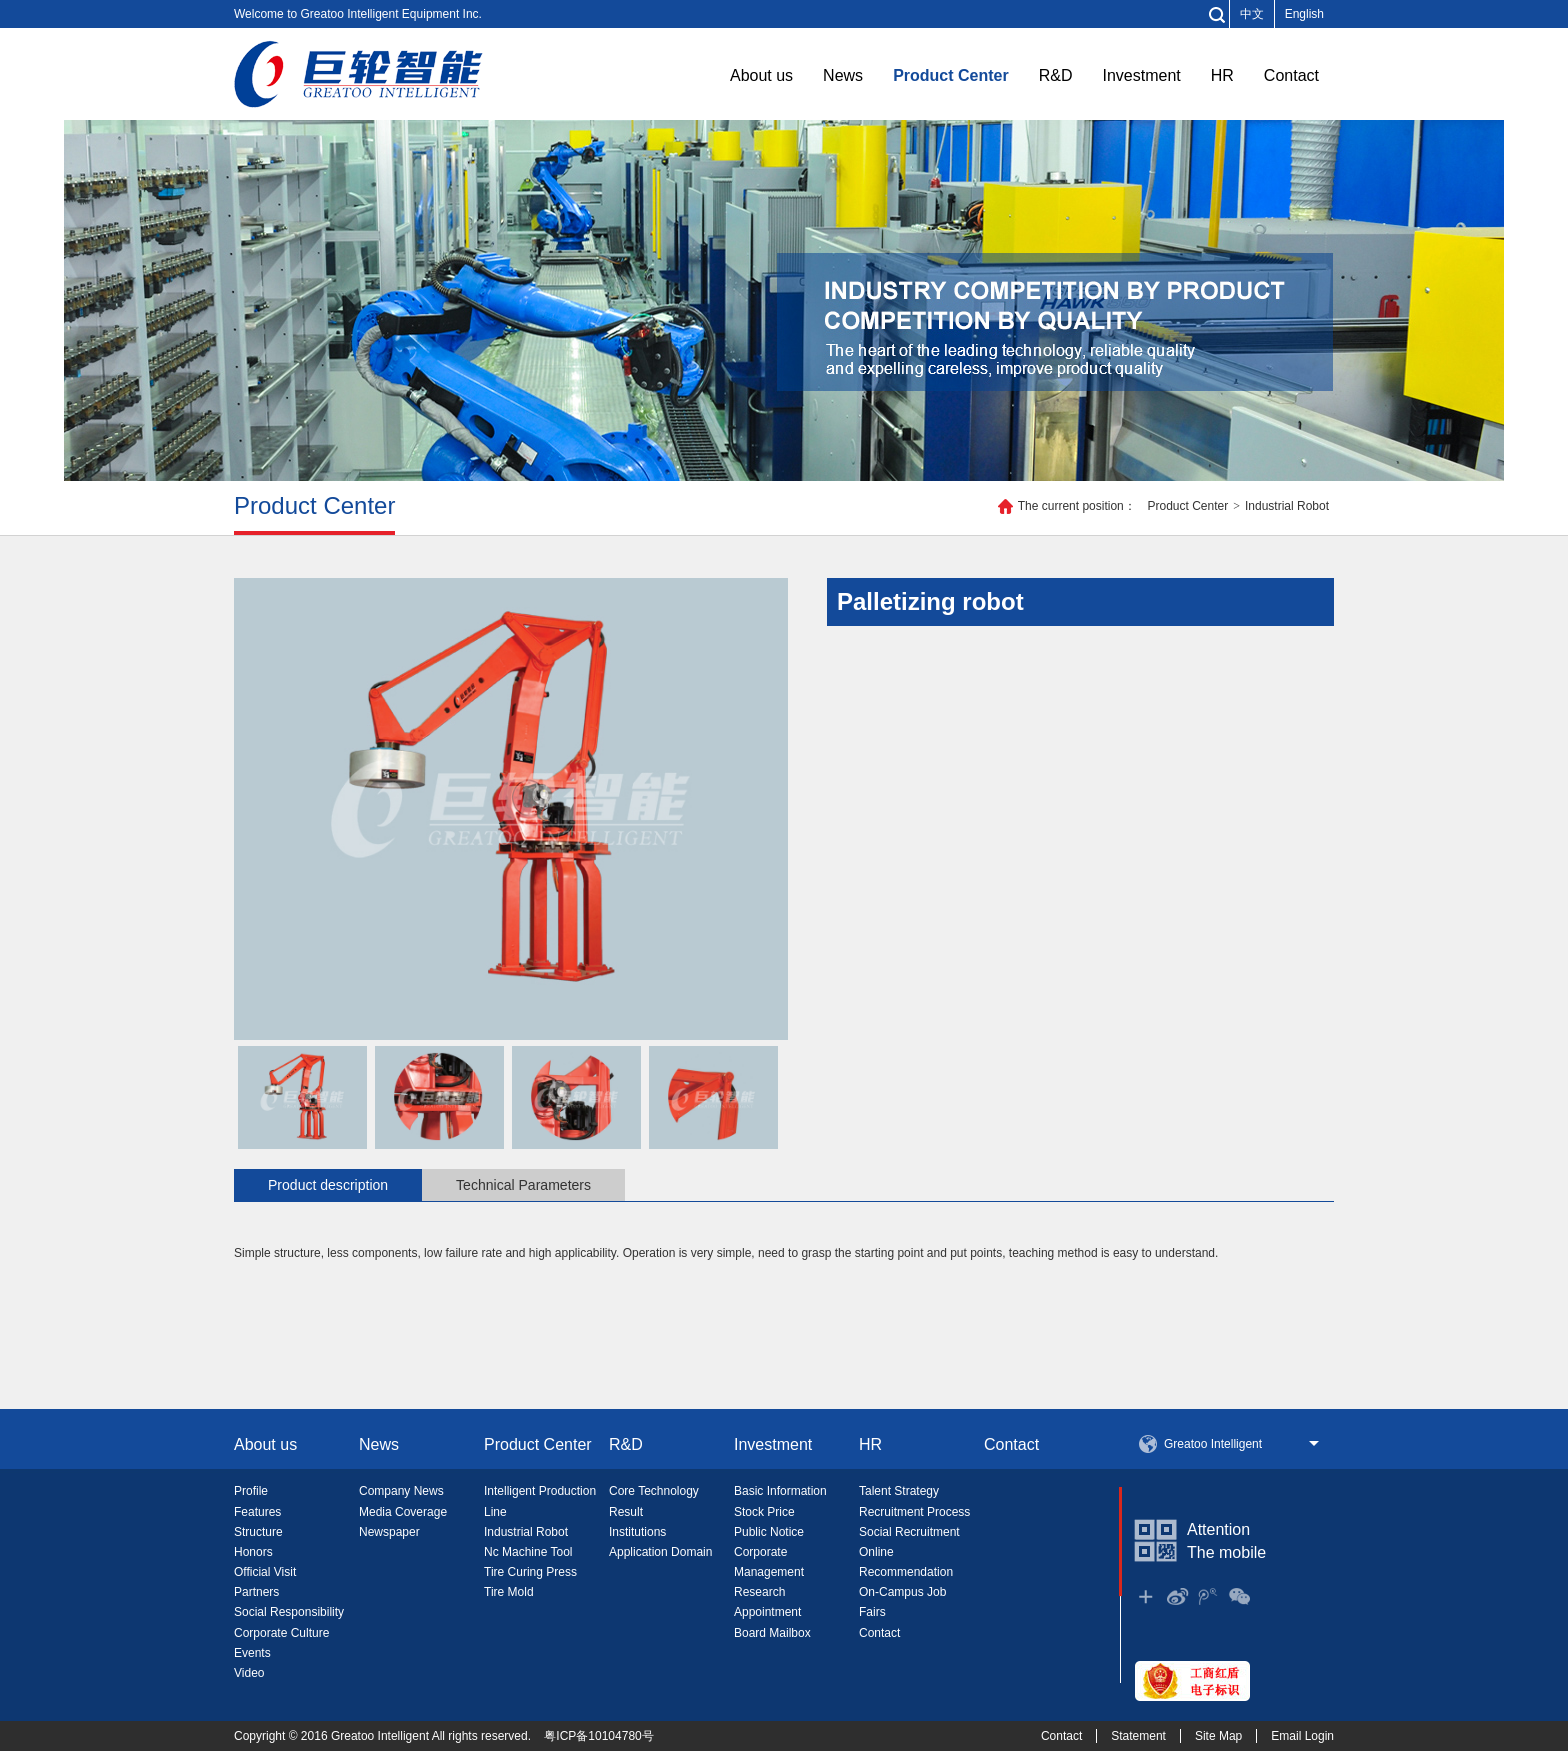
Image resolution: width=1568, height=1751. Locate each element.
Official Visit (265, 1572)
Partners (256, 1592)
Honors (253, 1552)
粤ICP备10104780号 (598, 1736)
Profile (251, 1491)
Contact (1291, 75)
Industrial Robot (1287, 506)
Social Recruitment (909, 1532)
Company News (401, 1491)
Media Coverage (403, 1512)
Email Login (1302, 1736)
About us (761, 75)
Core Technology (654, 1491)
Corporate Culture (281, 1633)
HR (1222, 75)
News (843, 75)
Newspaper (389, 1532)
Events (252, 1653)
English (1304, 14)
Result (626, 1512)
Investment (1141, 75)
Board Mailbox (772, 1633)
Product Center (951, 75)
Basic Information (780, 1491)
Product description (328, 1185)
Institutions (637, 1532)
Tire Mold (509, 1592)
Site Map (1218, 1736)
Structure (258, 1532)
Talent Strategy (899, 1491)
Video (249, 1673)
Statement (1138, 1736)
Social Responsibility (289, 1612)
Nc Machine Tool (528, 1552)
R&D (1056, 75)
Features (257, 1512)
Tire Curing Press (530, 1572)
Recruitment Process (914, 1512)
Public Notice (769, 1532)
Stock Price (764, 1512)
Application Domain (660, 1552)
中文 (1252, 14)
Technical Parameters (523, 1185)
